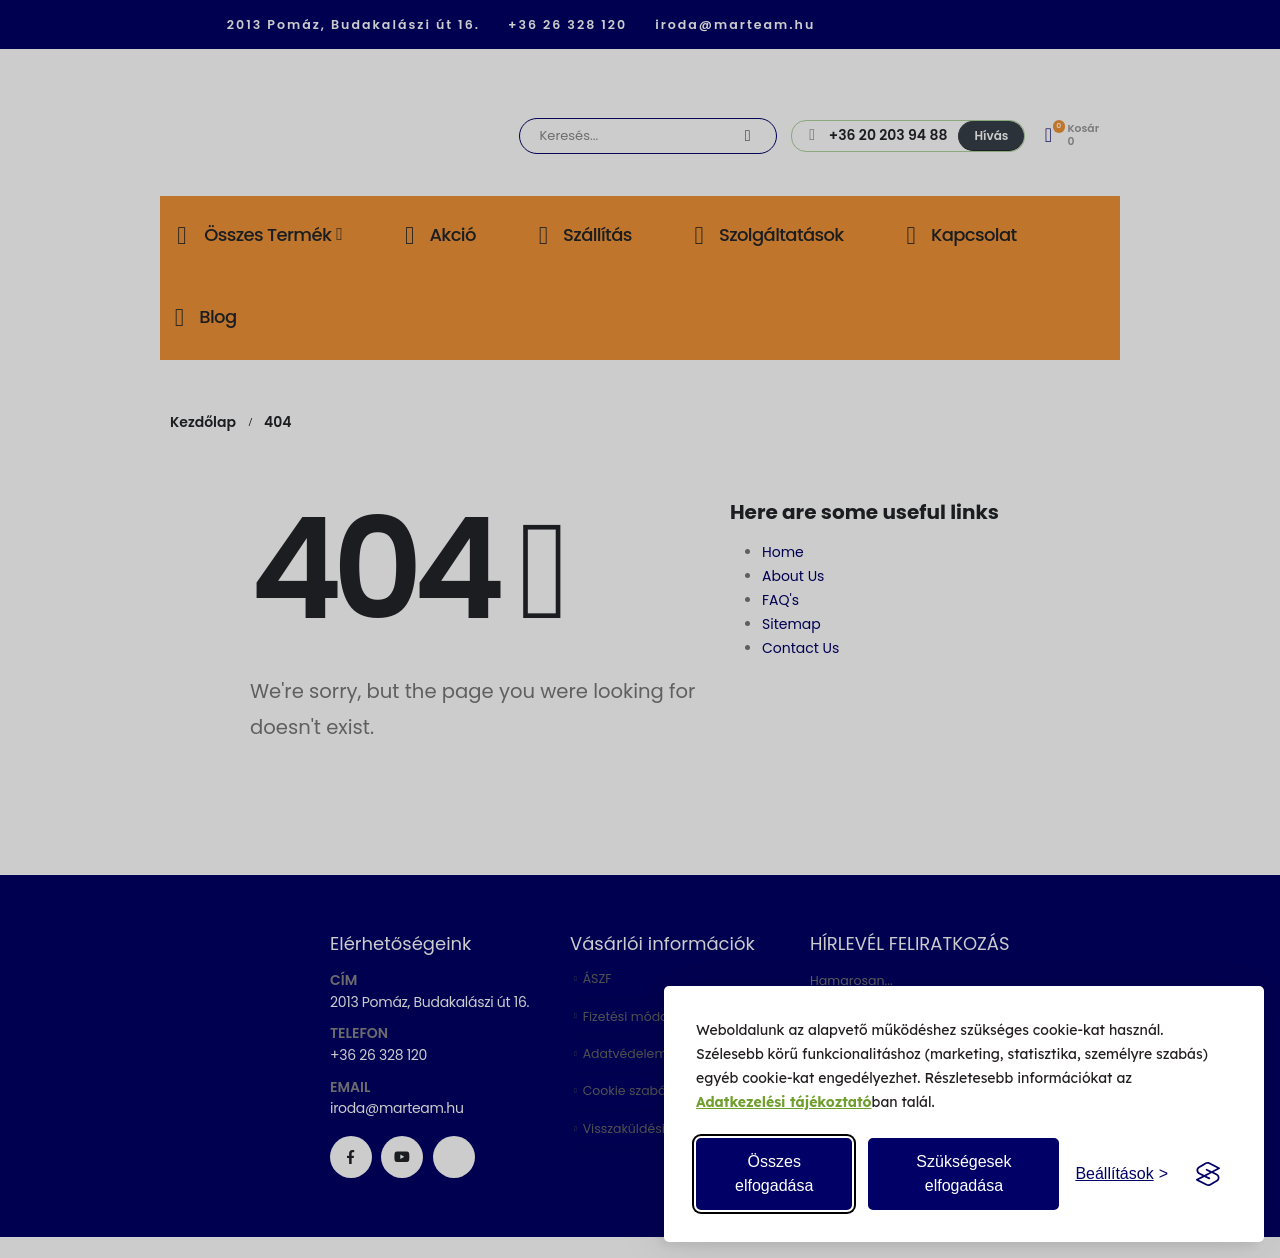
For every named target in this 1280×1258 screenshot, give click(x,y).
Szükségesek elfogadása (963, 1173)
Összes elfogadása (774, 1173)
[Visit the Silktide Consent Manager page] (1208, 1174)
